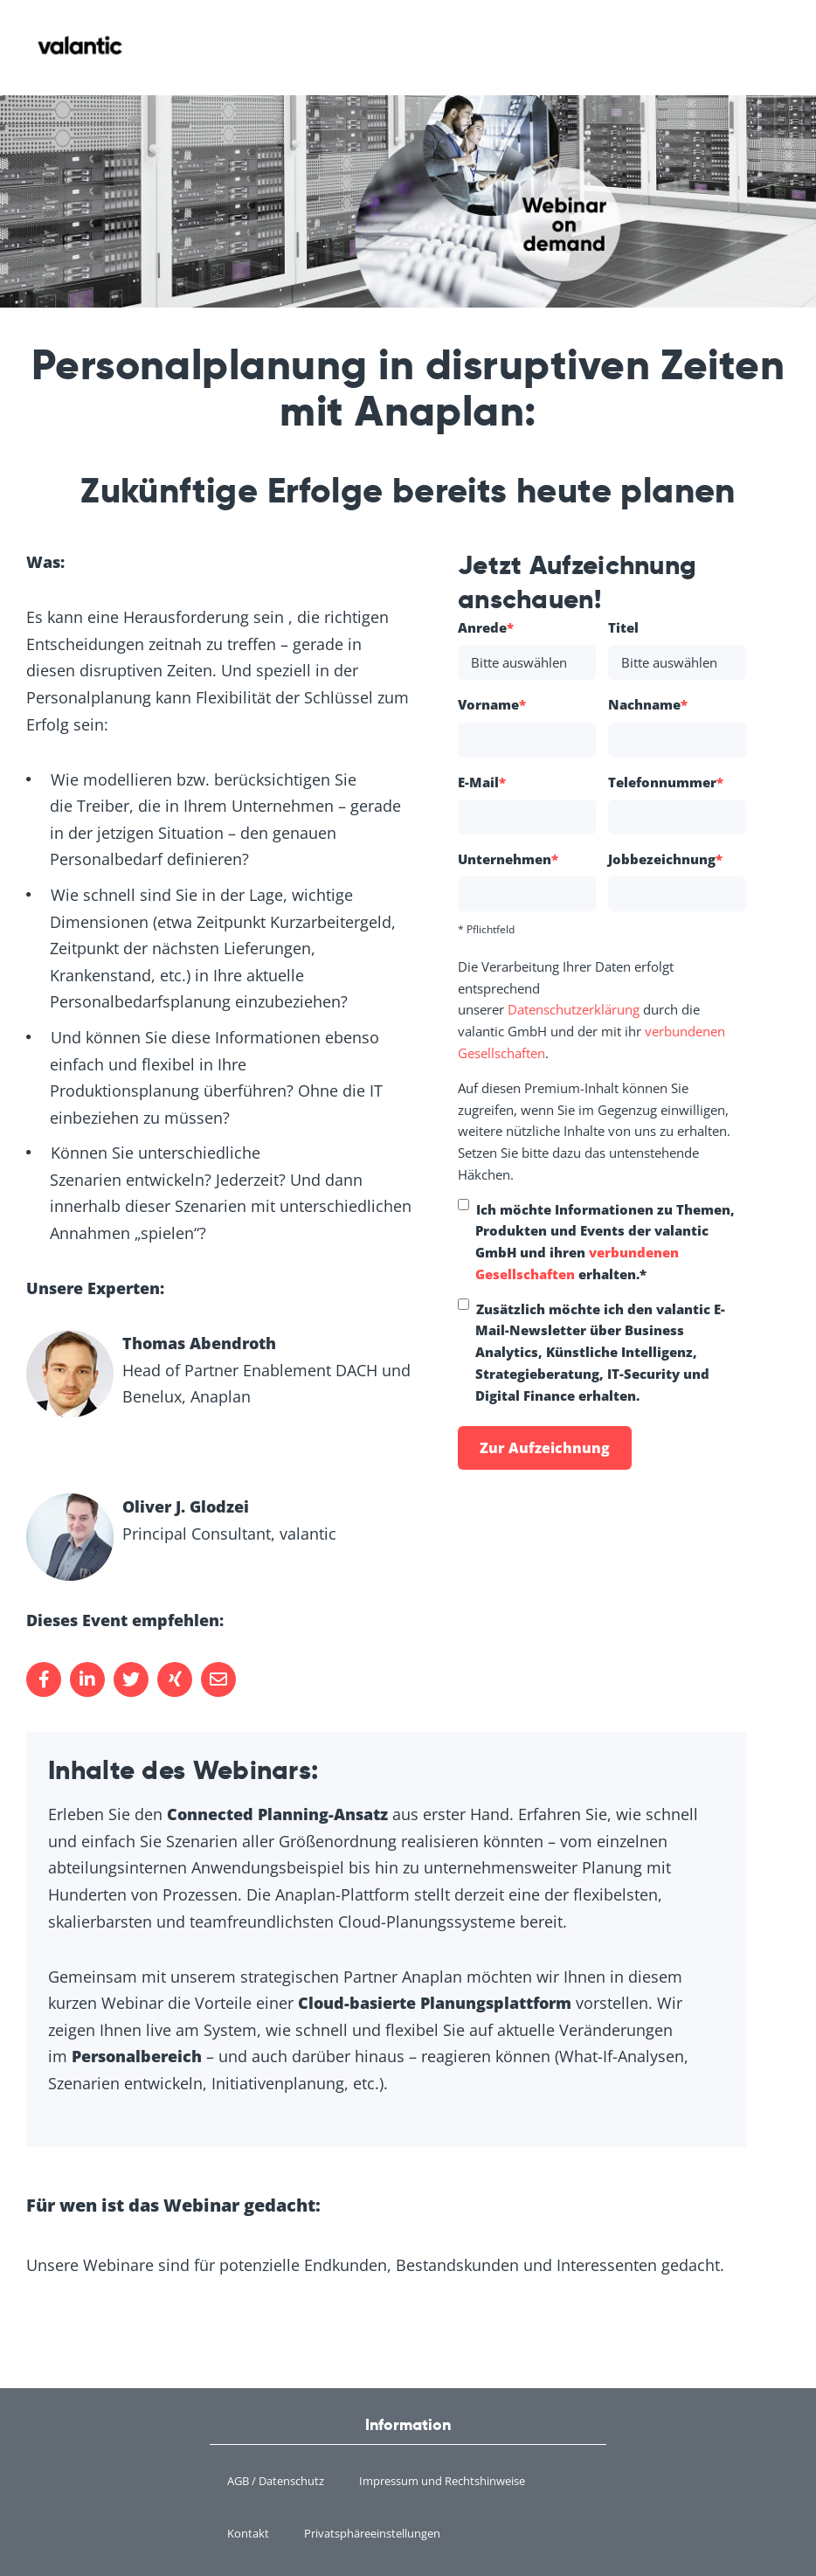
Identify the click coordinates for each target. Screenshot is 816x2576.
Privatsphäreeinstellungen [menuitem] (372, 2533)
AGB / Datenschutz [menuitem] (275, 2481)
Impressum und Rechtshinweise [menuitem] (442, 2481)
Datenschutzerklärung (574, 1009)
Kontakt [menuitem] (248, 2533)
